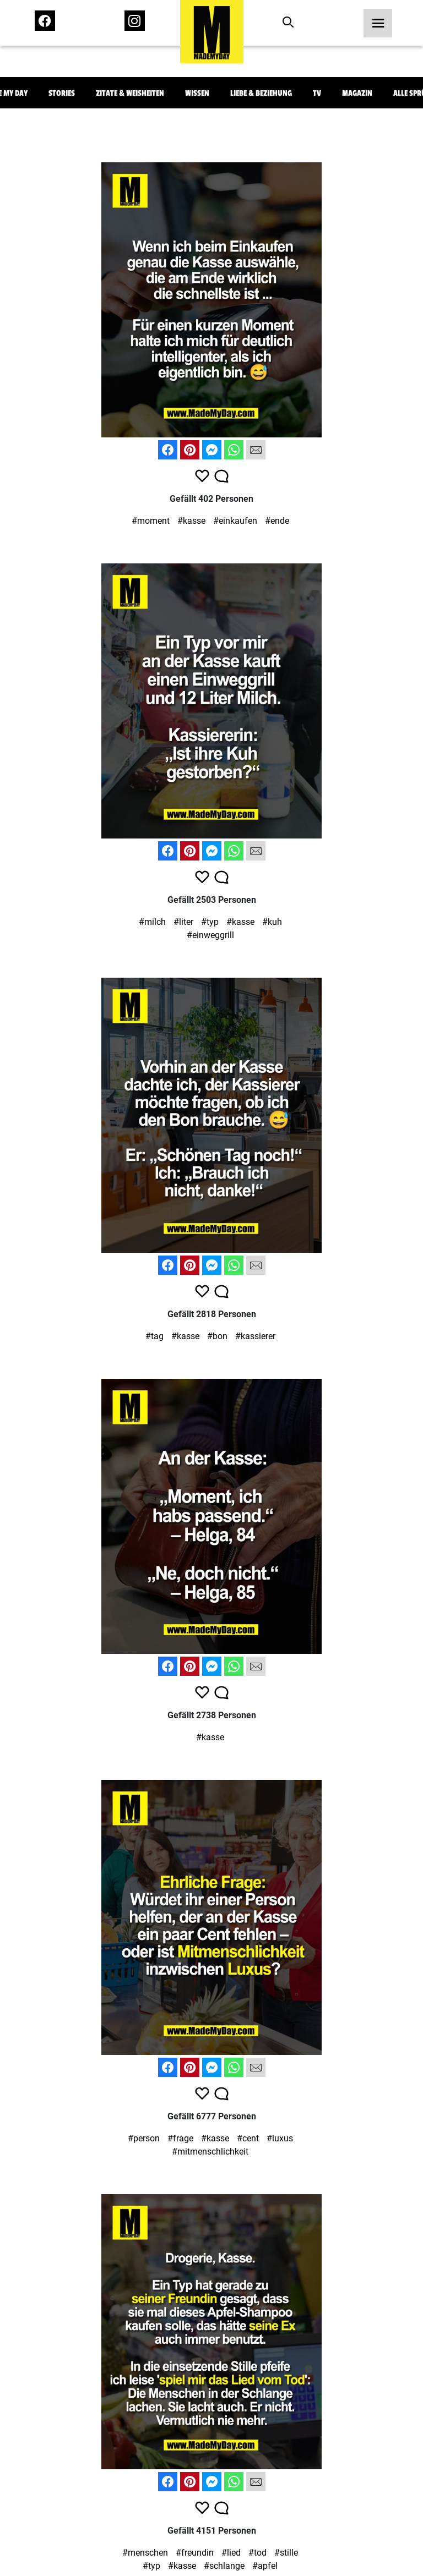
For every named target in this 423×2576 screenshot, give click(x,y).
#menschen (145, 2552)
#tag (154, 1336)
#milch (152, 922)
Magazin (357, 93)
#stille (286, 2552)
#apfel (265, 2566)
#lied (231, 2552)
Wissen (197, 93)
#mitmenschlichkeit (210, 2151)
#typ (210, 922)
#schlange (224, 2566)
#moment (151, 521)
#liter (183, 922)
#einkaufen (235, 521)
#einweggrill (210, 935)
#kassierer (255, 1336)
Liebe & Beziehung (261, 93)
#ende (277, 521)
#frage (180, 2138)
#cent (248, 2138)
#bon (217, 1336)
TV (317, 93)
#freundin (195, 2552)
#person (144, 2138)
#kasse (191, 521)
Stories (61, 93)
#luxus (280, 2138)
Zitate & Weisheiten (130, 93)
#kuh (272, 922)
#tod (257, 2552)
